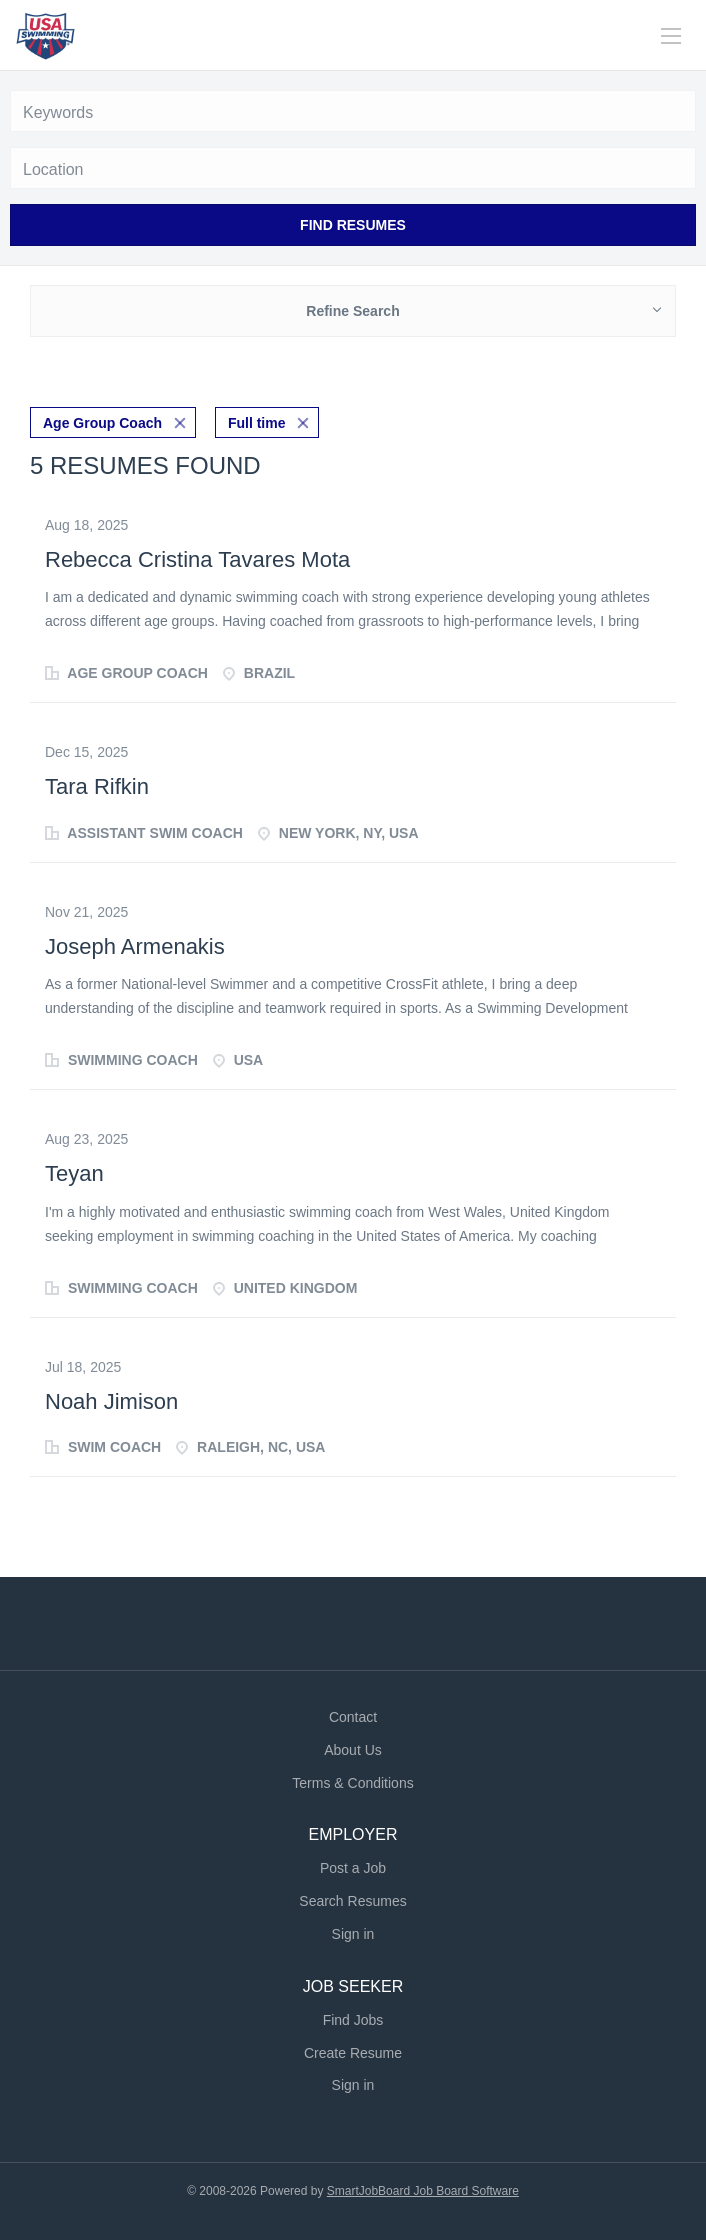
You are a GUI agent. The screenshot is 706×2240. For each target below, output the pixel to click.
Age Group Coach (102, 423)
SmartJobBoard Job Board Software (423, 2191)
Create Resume (353, 2053)
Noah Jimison (111, 1401)
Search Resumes (352, 1901)
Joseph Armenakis (135, 946)
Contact (353, 1717)
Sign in (353, 1934)
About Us (353, 1750)
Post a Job (353, 1868)
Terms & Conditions (352, 1783)
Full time (257, 423)
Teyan (74, 1173)
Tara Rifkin (97, 786)
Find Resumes (353, 225)
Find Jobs (353, 2020)
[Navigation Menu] (671, 36)
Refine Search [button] (352, 311)
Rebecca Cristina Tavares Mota (197, 559)
